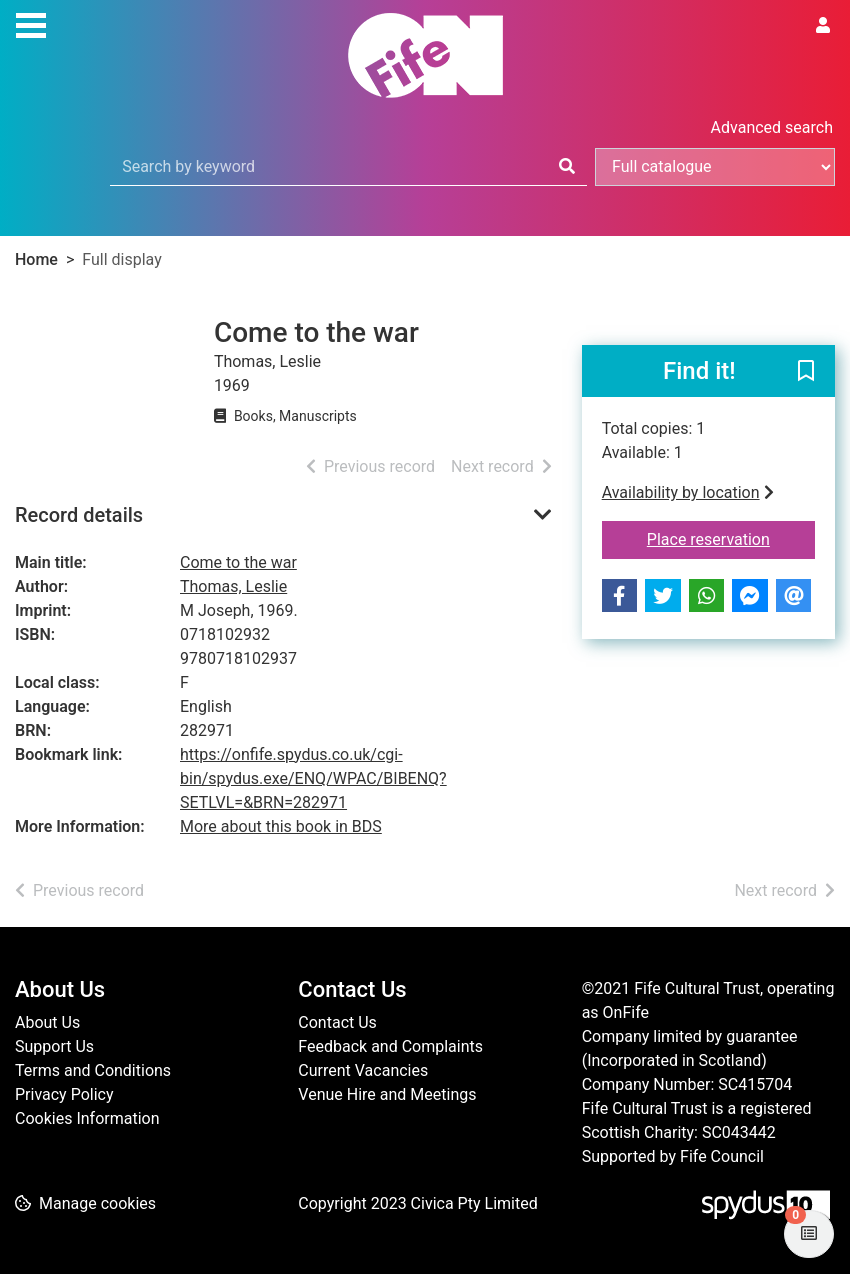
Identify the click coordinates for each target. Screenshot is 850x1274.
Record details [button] (79, 515)
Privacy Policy (64, 1094)
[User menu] (823, 26)
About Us (47, 1022)
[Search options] (715, 167)
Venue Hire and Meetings (387, 1094)
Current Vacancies (363, 1070)
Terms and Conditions (93, 1070)
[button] (806, 372)
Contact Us (337, 1022)
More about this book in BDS (281, 826)
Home (36, 259)
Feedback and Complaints (390, 1046)
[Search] (567, 167)
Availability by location (688, 492)
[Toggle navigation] (31, 23)
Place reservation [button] (731, 538)
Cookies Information (87, 1118)
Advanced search (772, 127)
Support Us (54, 1046)
